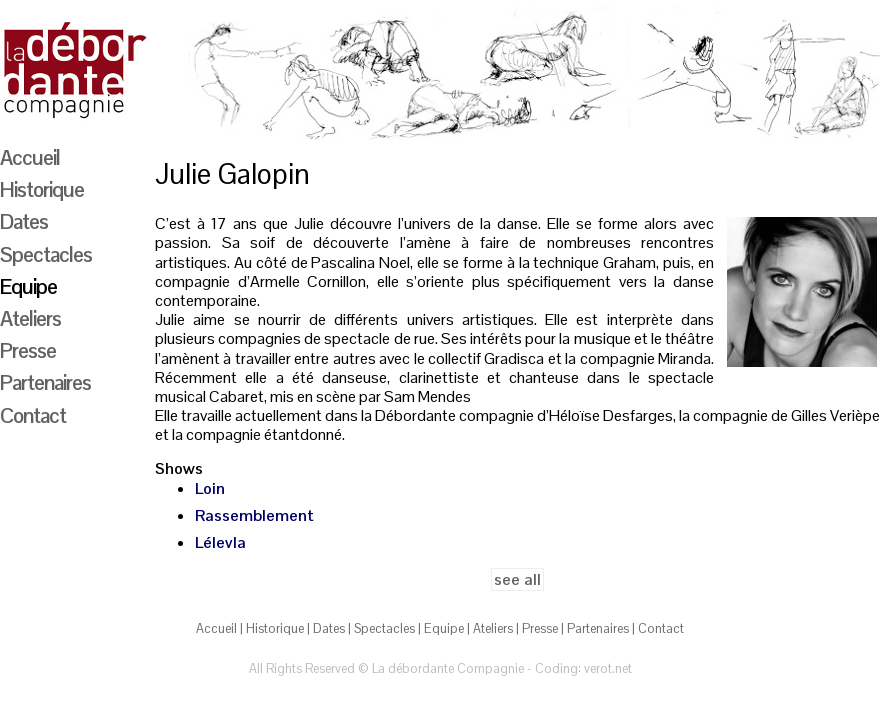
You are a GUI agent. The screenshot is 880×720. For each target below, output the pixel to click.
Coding (556, 668)
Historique (42, 189)
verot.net (608, 668)
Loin (210, 488)
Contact (33, 415)
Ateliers (30, 318)
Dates (24, 221)
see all (517, 579)
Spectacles (46, 254)
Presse (28, 350)
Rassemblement (254, 515)
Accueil (30, 157)
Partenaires (45, 382)
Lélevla (220, 542)
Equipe (28, 286)
